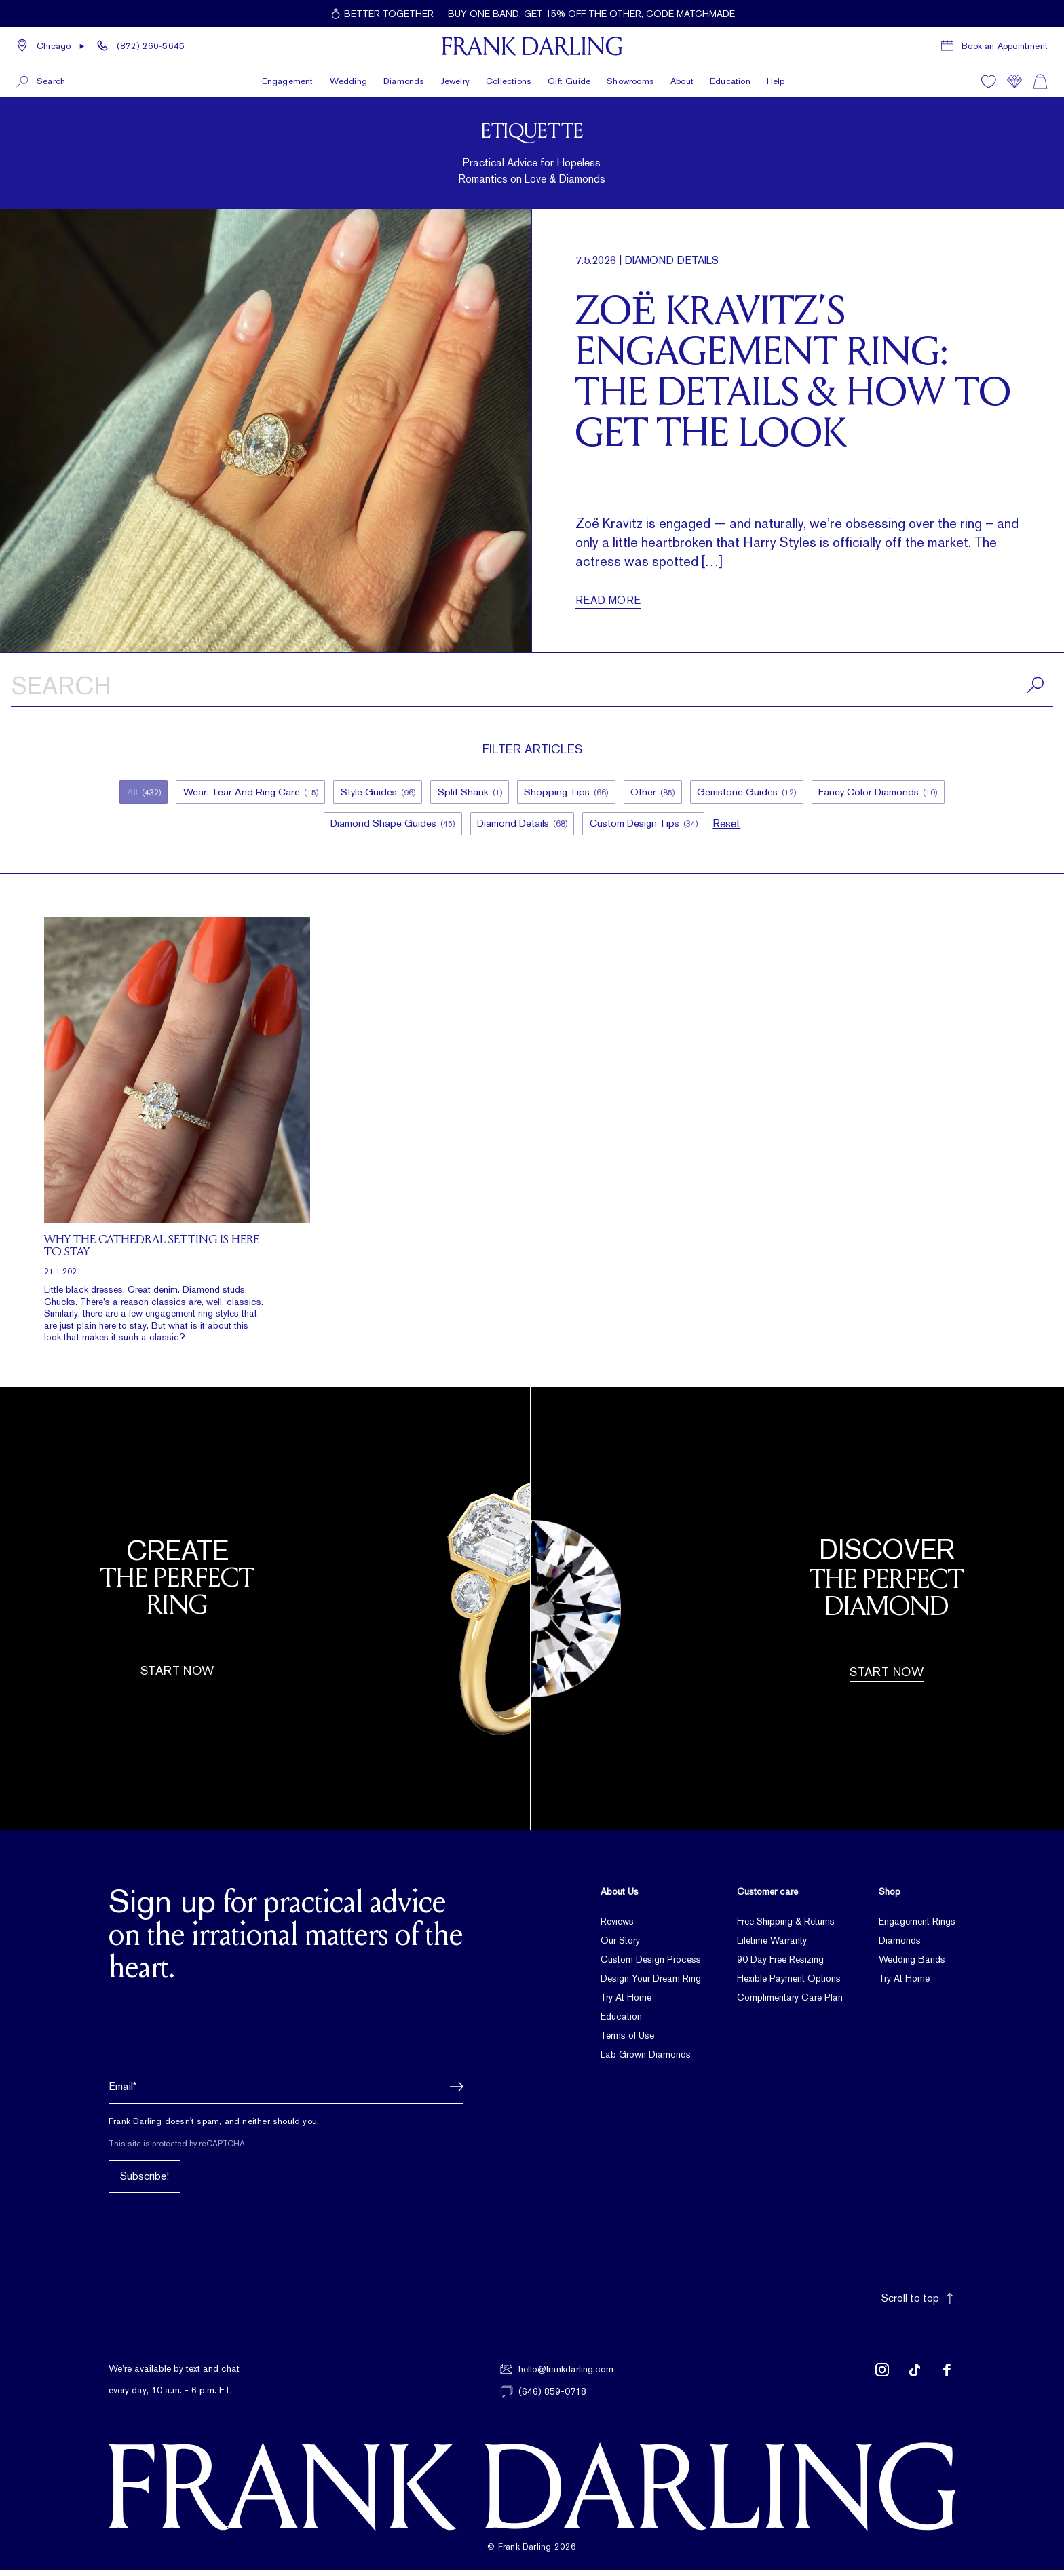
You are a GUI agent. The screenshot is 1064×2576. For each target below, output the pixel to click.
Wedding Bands (912, 1965)
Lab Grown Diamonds (646, 2060)
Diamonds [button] (404, 80)
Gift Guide (569, 80)
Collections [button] (508, 80)
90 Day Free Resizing (780, 1965)
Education (730, 80)
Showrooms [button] (630, 80)
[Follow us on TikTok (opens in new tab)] (915, 2387)
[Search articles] (532, 688)
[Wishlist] (988, 80)
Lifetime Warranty (772, 1946)
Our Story (620, 1946)
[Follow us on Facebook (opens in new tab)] (947, 2387)
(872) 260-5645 (151, 45)
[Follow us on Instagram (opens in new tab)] (882, 2387)
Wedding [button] (348, 80)
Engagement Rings (917, 1927)
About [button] (682, 80)
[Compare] (1014, 80)
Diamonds (900, 1946)
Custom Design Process (651, 1965)
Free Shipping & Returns (786, 1927)
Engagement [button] (288, 80)
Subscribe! (144, 2182)
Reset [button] (732, 828)
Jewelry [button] (455, 80)
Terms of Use (627, 2041)
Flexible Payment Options (789, 1984)
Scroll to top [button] (918, 2304)
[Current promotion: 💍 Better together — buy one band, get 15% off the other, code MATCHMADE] (532, 13)
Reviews (617, 1927)
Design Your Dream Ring (651, 1984)
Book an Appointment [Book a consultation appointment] (1005, 45)
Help (776, 80)
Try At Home (626, 2003)
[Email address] (286, 2093)
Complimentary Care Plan (790, 2003)
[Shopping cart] (1040, 80)
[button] (51, 45)
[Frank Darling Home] (532, 45)
